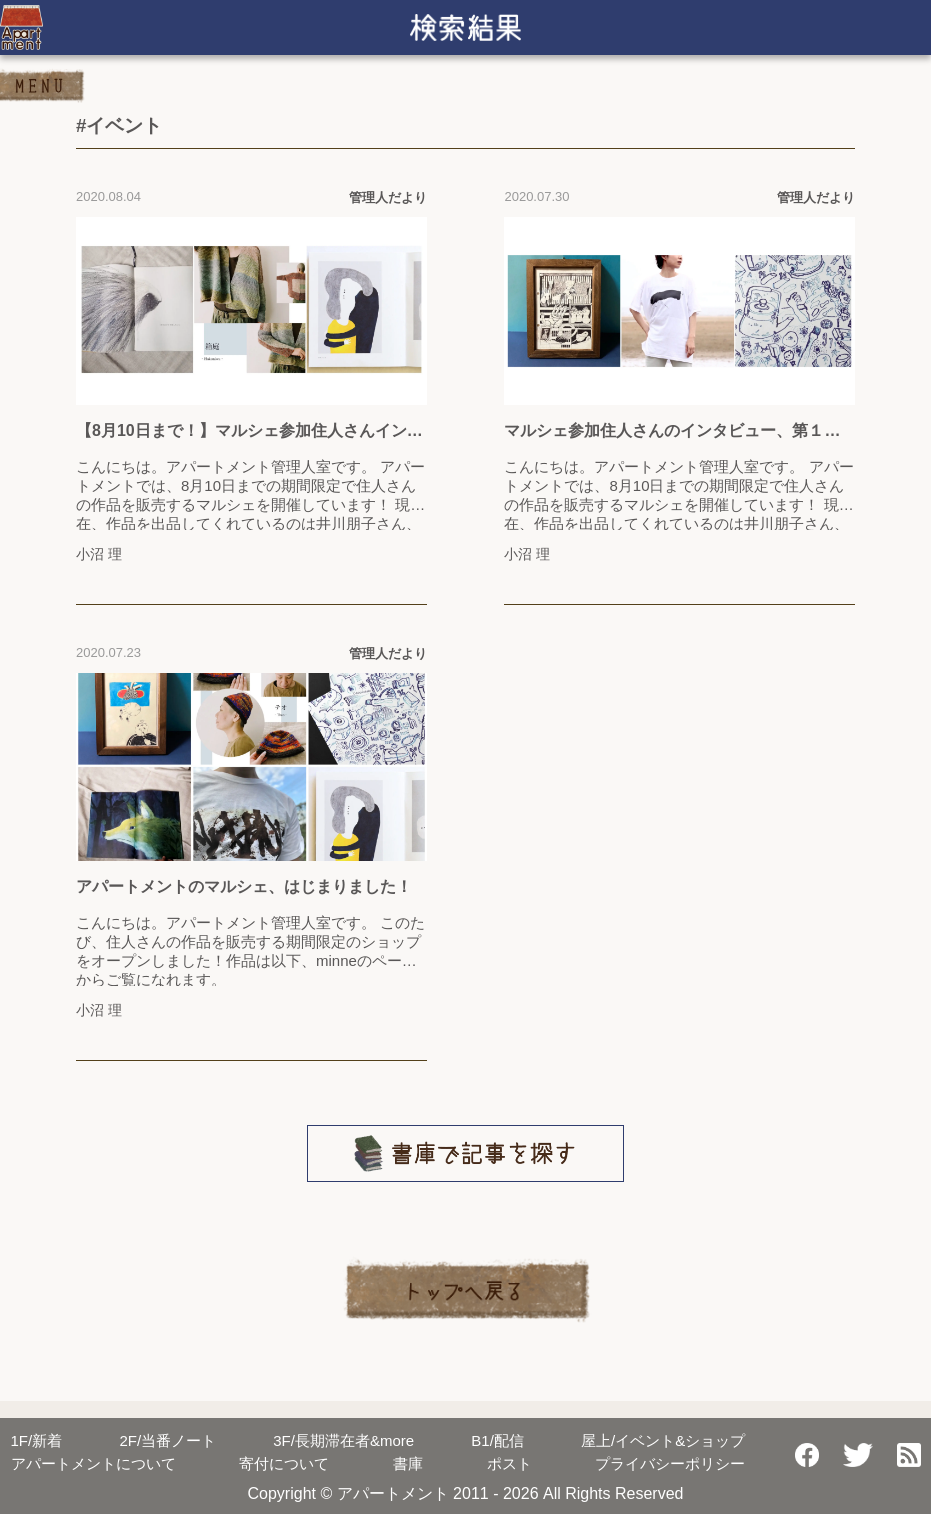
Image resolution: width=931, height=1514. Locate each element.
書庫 (408, 1463)
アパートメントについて (93, 1463)
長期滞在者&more (343, 1440)
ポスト (509, 1463)
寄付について (284, 1463)
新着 (37, 1440)
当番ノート (167, 1440)
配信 (497, 1440)
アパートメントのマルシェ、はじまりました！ (244, 886)
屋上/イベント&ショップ (663, 1440)
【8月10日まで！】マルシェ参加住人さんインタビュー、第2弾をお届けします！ (249, 432)
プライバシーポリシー (670, 1463)
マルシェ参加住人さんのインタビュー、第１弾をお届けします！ (672, 432)
